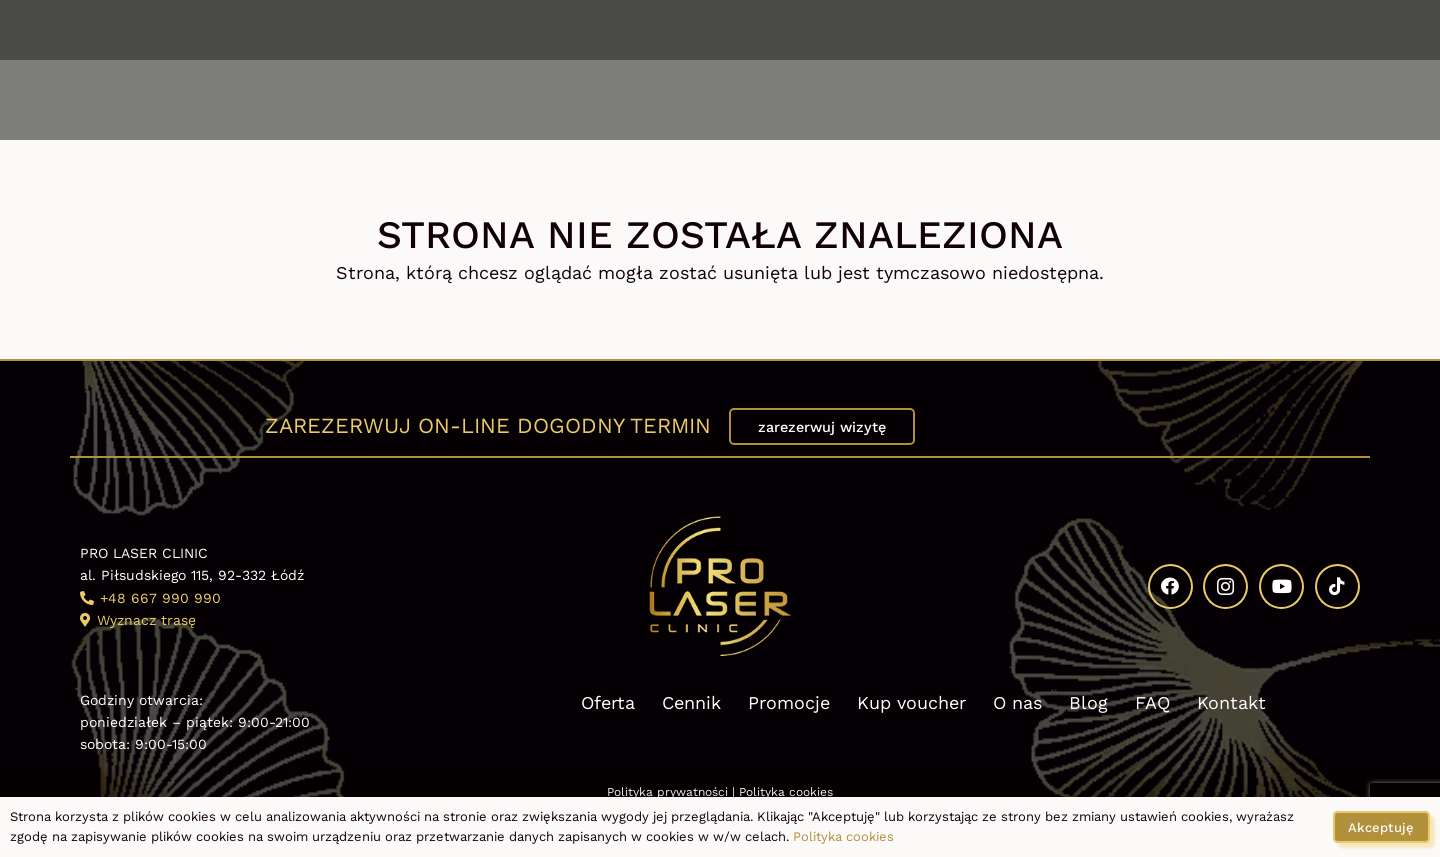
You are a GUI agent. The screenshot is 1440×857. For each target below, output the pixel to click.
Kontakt (1231, 702)
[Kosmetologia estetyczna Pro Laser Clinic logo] (720, 100)
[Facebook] (1212, 30)
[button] (135, 100)
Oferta (608, 702)
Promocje (789, 702)
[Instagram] (1258, 30)
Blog (1088, 702)
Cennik (691, 702)
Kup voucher (911, 702)
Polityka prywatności (667, 792)
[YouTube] (1305, 30)
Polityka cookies (786, 792)
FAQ (1152, 702)
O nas (1017, 702)
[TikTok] (1352, 30)
